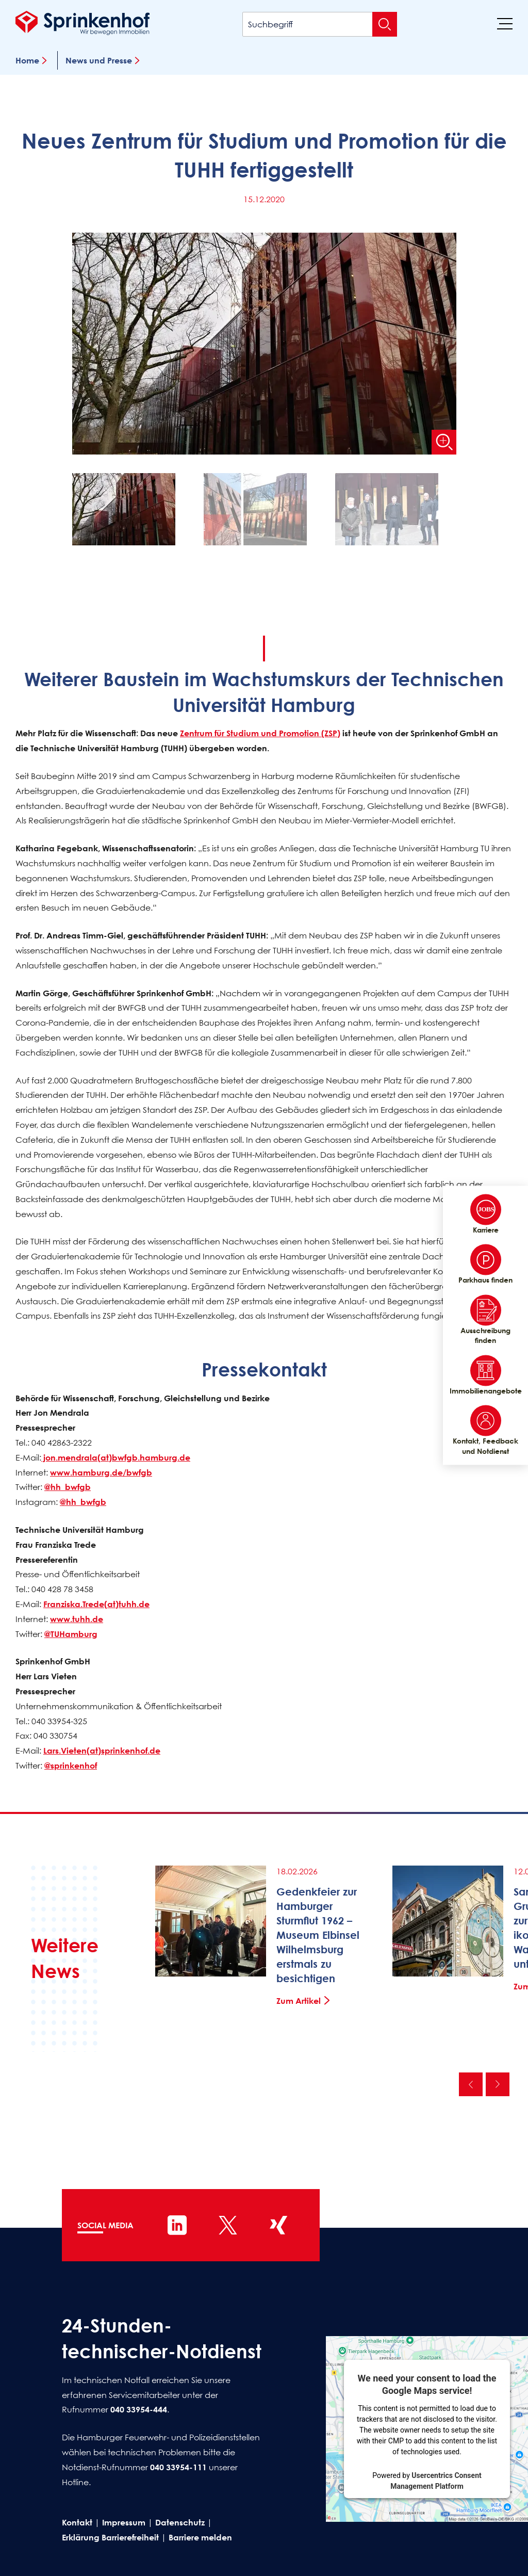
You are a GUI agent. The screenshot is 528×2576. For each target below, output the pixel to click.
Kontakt (77, 2522)
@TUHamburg (70, 1634)
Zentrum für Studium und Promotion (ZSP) (260, 733)
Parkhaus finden (485, 1264)
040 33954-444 (138, 2409)
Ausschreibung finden (485, 1319)
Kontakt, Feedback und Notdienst (485, 1430)
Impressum (123, 2522)
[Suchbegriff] (319, 24)
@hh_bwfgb (67, 1487)
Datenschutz (180, 2522)
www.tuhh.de (76, 1619)
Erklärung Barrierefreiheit (110, 2537)
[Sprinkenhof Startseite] (82, 23)
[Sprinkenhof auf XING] (278, 2225)
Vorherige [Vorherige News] (471, 2084)
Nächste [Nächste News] (497, 2084)
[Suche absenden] (384, 24)
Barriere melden (200, 2537)
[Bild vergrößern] (444, 442)
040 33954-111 (178, 2467)
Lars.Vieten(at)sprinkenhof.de (101, 1750)
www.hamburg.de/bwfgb (101, 1472)
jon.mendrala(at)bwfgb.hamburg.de (115, 1457)
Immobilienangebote (485, 1375)
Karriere (485, 1214)
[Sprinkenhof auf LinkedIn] (177, 2225)
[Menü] (505, 23)
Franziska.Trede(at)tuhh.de (96, 1604)
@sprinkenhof (70, 1765)
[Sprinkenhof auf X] (228, 2225)
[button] (133, 511)
